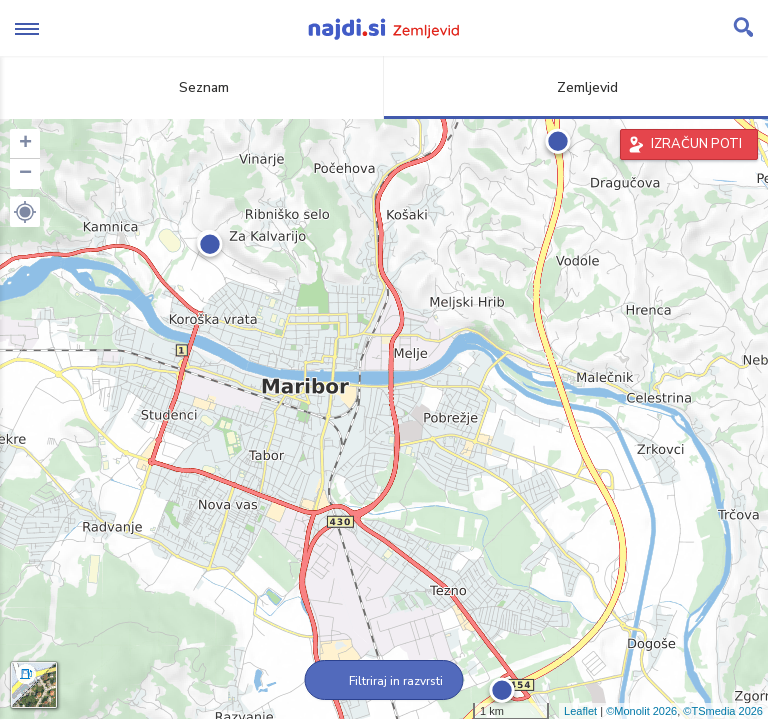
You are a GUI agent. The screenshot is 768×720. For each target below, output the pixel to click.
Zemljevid (576, 87)
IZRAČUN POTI (696, 144)
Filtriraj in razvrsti (384, 681)
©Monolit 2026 (641, 711)
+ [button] (25, 144)
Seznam (192, 87)
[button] (25, 212)
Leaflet (580, 711)
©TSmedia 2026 (723, 711)
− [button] (25, 174)
